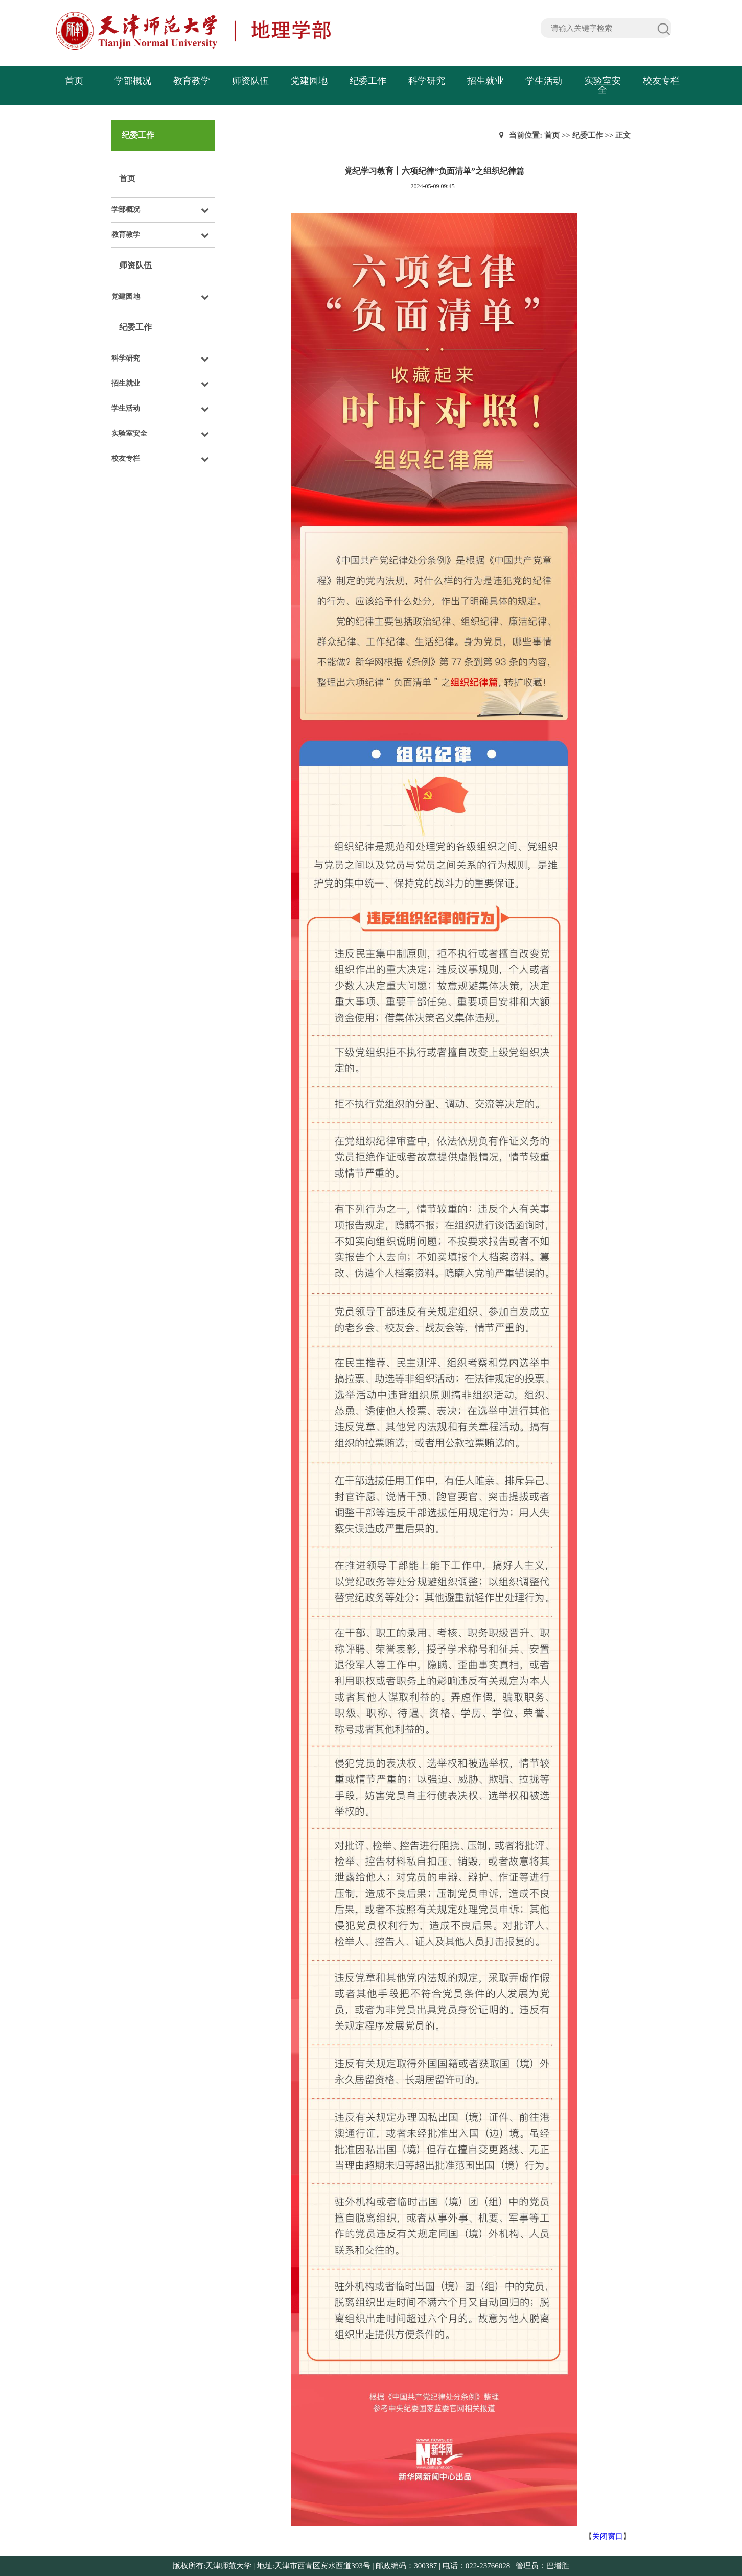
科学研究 (426, 81)
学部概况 (132, 81)
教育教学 (191, 81)
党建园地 (309, 81)
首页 (74, 81)
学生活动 (543, 81)
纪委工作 (368, 81)
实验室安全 (602, 85)
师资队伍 (250, 81)
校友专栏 (661, 81)
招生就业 (485, 81)
